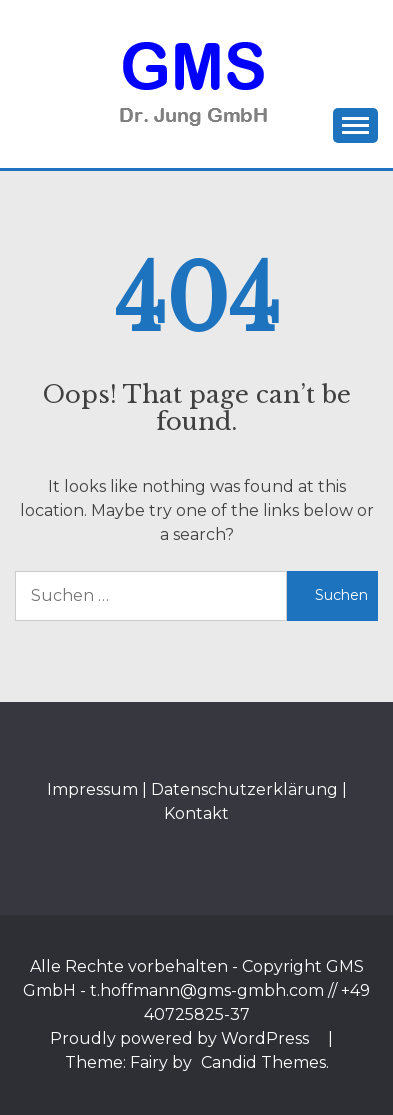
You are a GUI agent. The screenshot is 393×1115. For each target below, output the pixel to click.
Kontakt (196, 813)
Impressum (92, 789)
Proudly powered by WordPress (181, 1038)
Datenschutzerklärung (244, 789)
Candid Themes (263, 1062)
